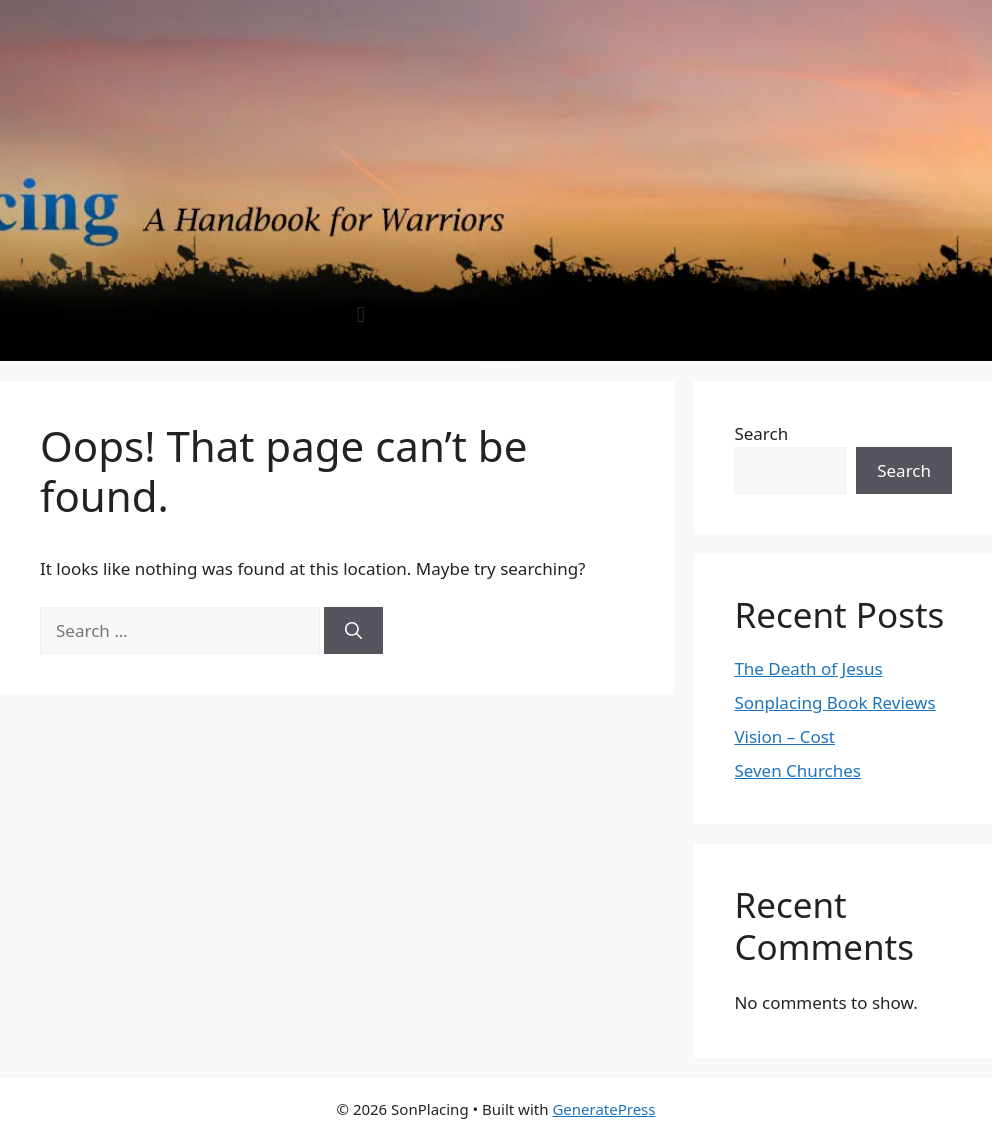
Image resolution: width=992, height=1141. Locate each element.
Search (761, 433)
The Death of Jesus (808, 668)
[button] (360, 314)
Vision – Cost (784, 736)
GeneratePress (603, 1109)
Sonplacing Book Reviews (834, 702)
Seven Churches (797, 770)
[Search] (353, 631)
